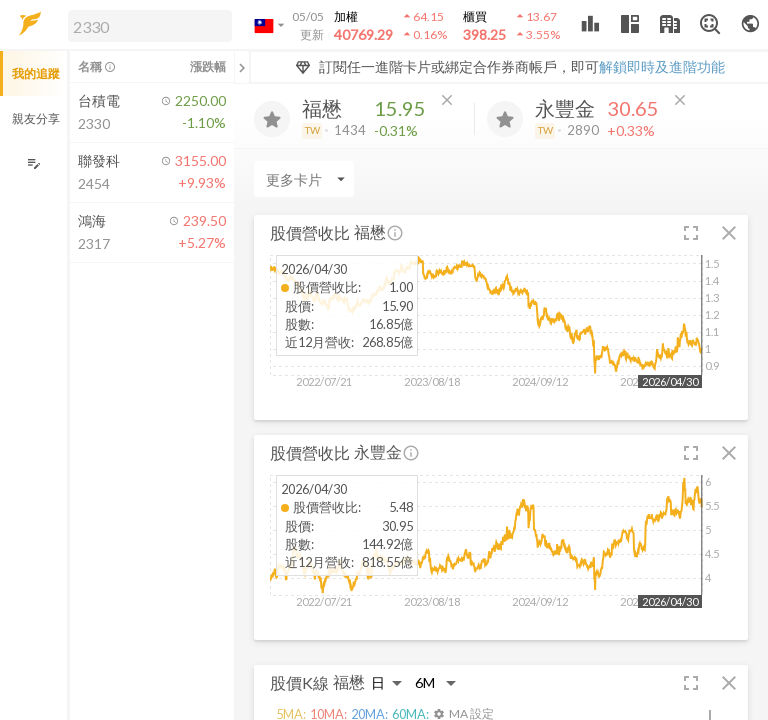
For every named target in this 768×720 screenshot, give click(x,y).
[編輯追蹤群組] (33, 163)
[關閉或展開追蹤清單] (242, 67)
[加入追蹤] (272, 119)
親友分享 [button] (36, 118)
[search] (150, 26)
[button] (146, 25)
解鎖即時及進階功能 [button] (662, 66)
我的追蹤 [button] (36, 73)
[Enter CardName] (304, 179)
